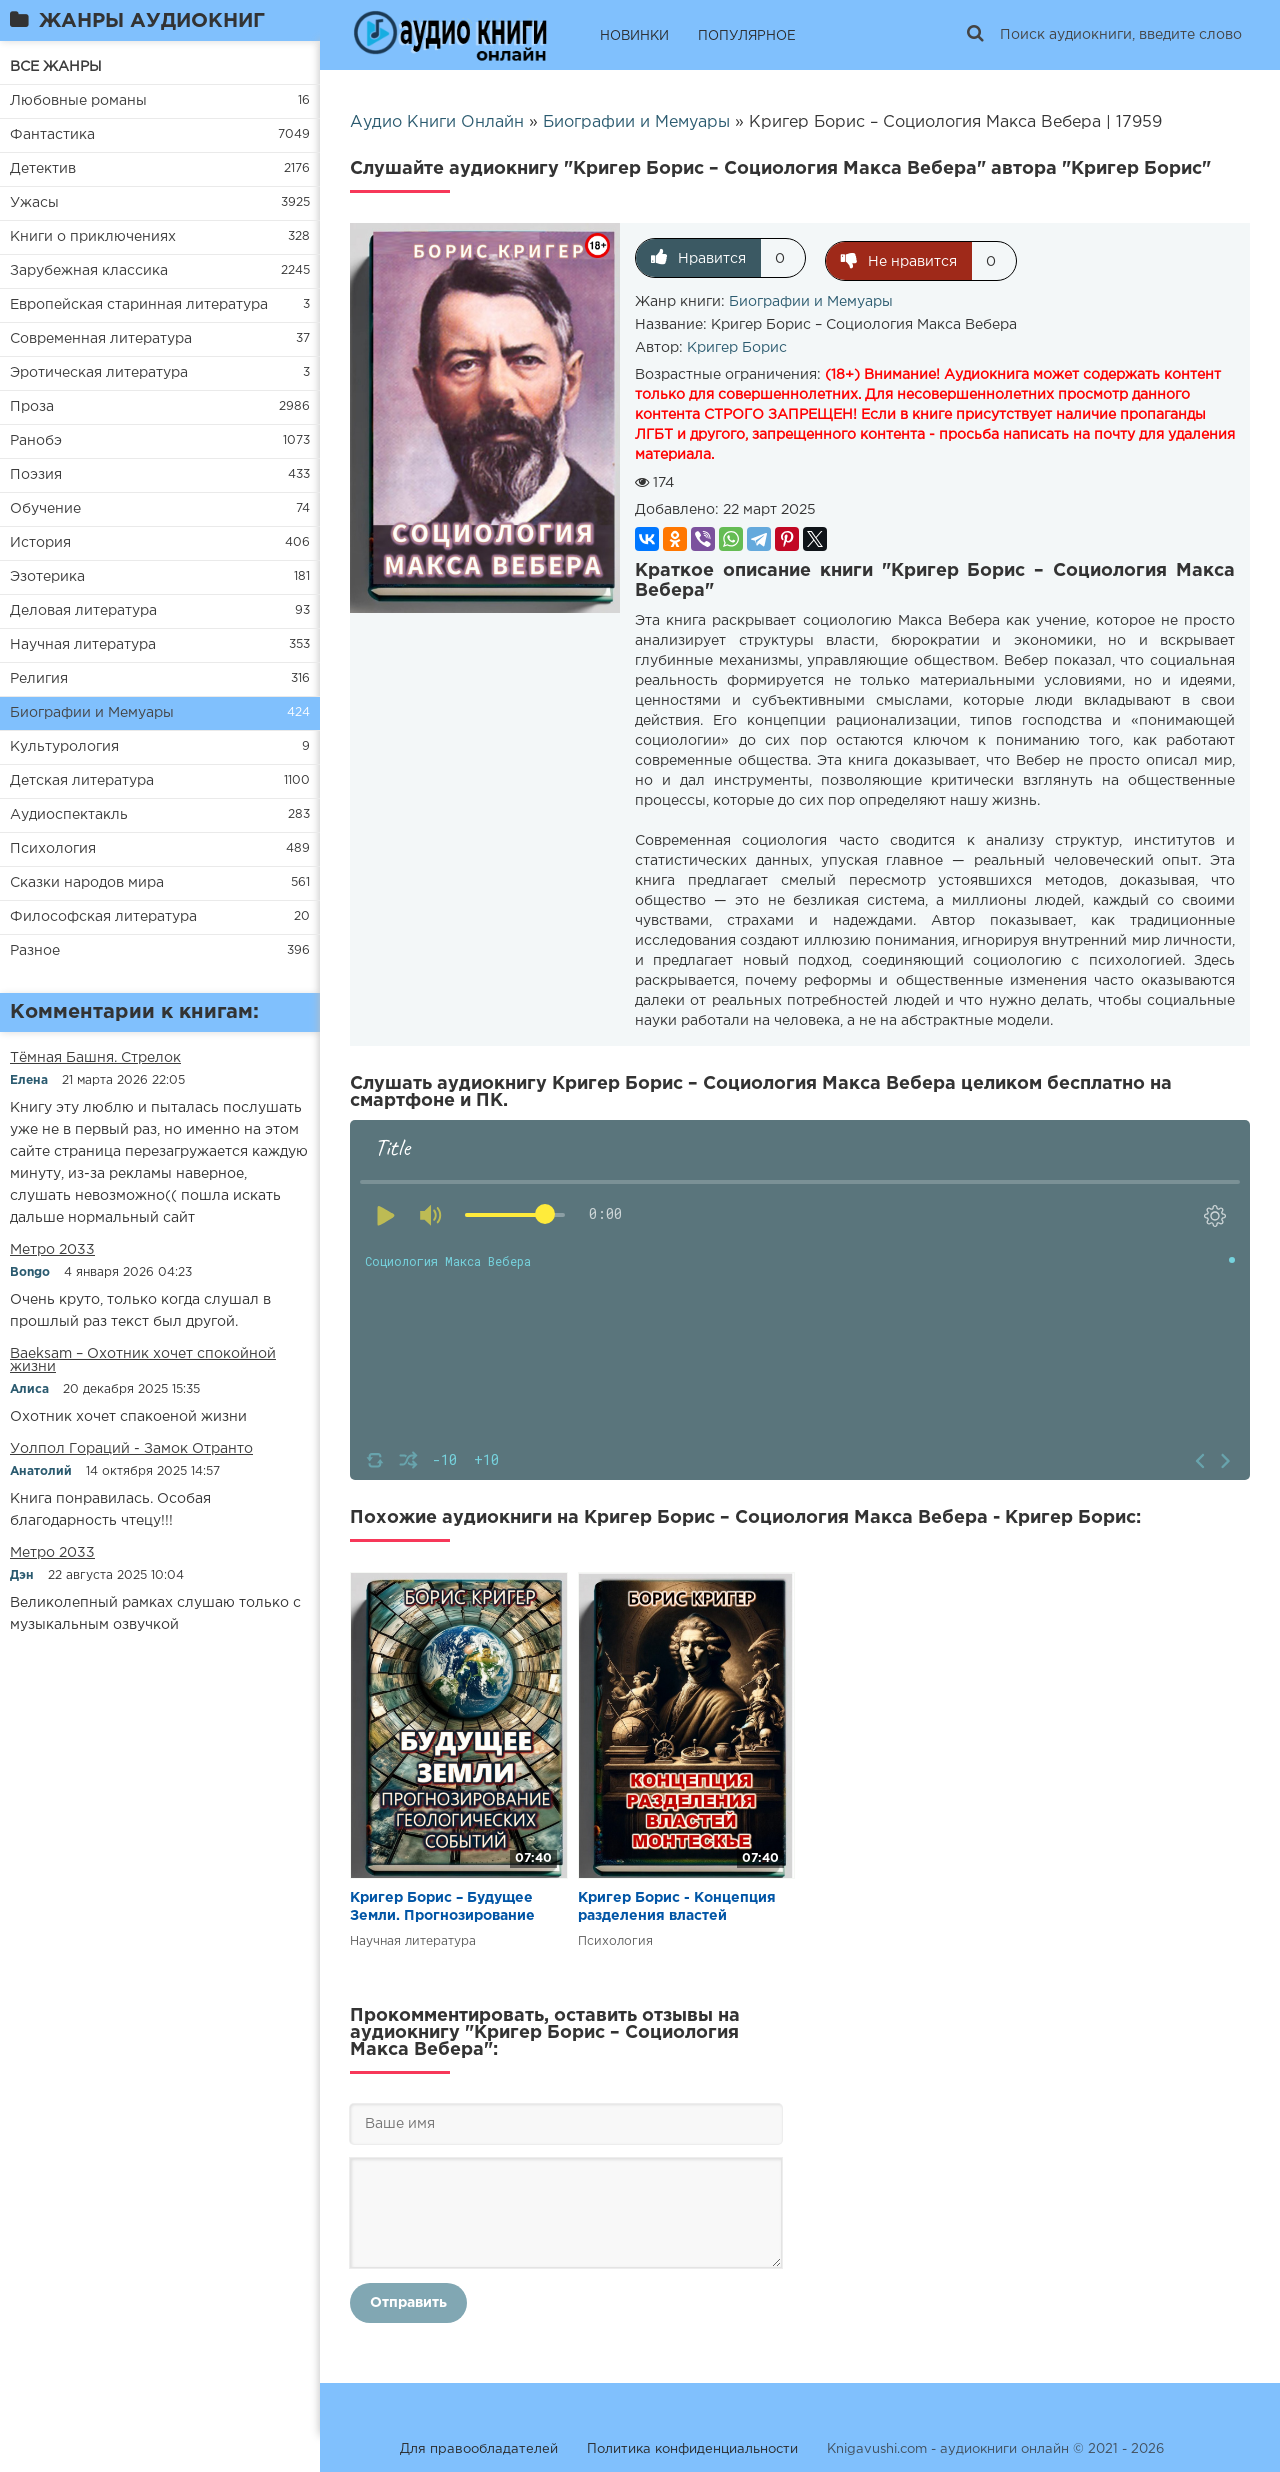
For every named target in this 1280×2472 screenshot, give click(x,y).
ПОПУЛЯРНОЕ (747, 36)
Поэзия (36, 475)
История (40, 543)
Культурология (64, 747)
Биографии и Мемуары (92, 713)
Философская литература (103, 917)
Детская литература (82, 781)
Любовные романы (78, 101)
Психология (53, 849)
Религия (39, 679)
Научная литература (83, 645)
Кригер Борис (737, 345)
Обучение (45, 509)
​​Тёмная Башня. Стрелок (95, 1058)
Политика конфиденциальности (692, 2446)
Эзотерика (47, 577)
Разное (35, 951)
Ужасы (34, 203)
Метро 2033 (52, 1250)
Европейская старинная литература (139, 305)
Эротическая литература (99, 373)
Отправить (408, 2300)
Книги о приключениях (93, 237)
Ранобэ (36, 441)
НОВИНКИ (634, 36)
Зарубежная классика (89, 271)
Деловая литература (83, 611)
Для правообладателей (479, 2446)
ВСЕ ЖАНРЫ (56, 67)
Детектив (43, 169)
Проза (32, 407)
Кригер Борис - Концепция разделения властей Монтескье (677, 1905)
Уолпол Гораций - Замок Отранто (131, 1449)
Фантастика (52, 135)
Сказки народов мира (87, 883)
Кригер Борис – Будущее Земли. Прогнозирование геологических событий (442, 1905)
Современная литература (101, 339)
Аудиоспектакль (69, 815)
